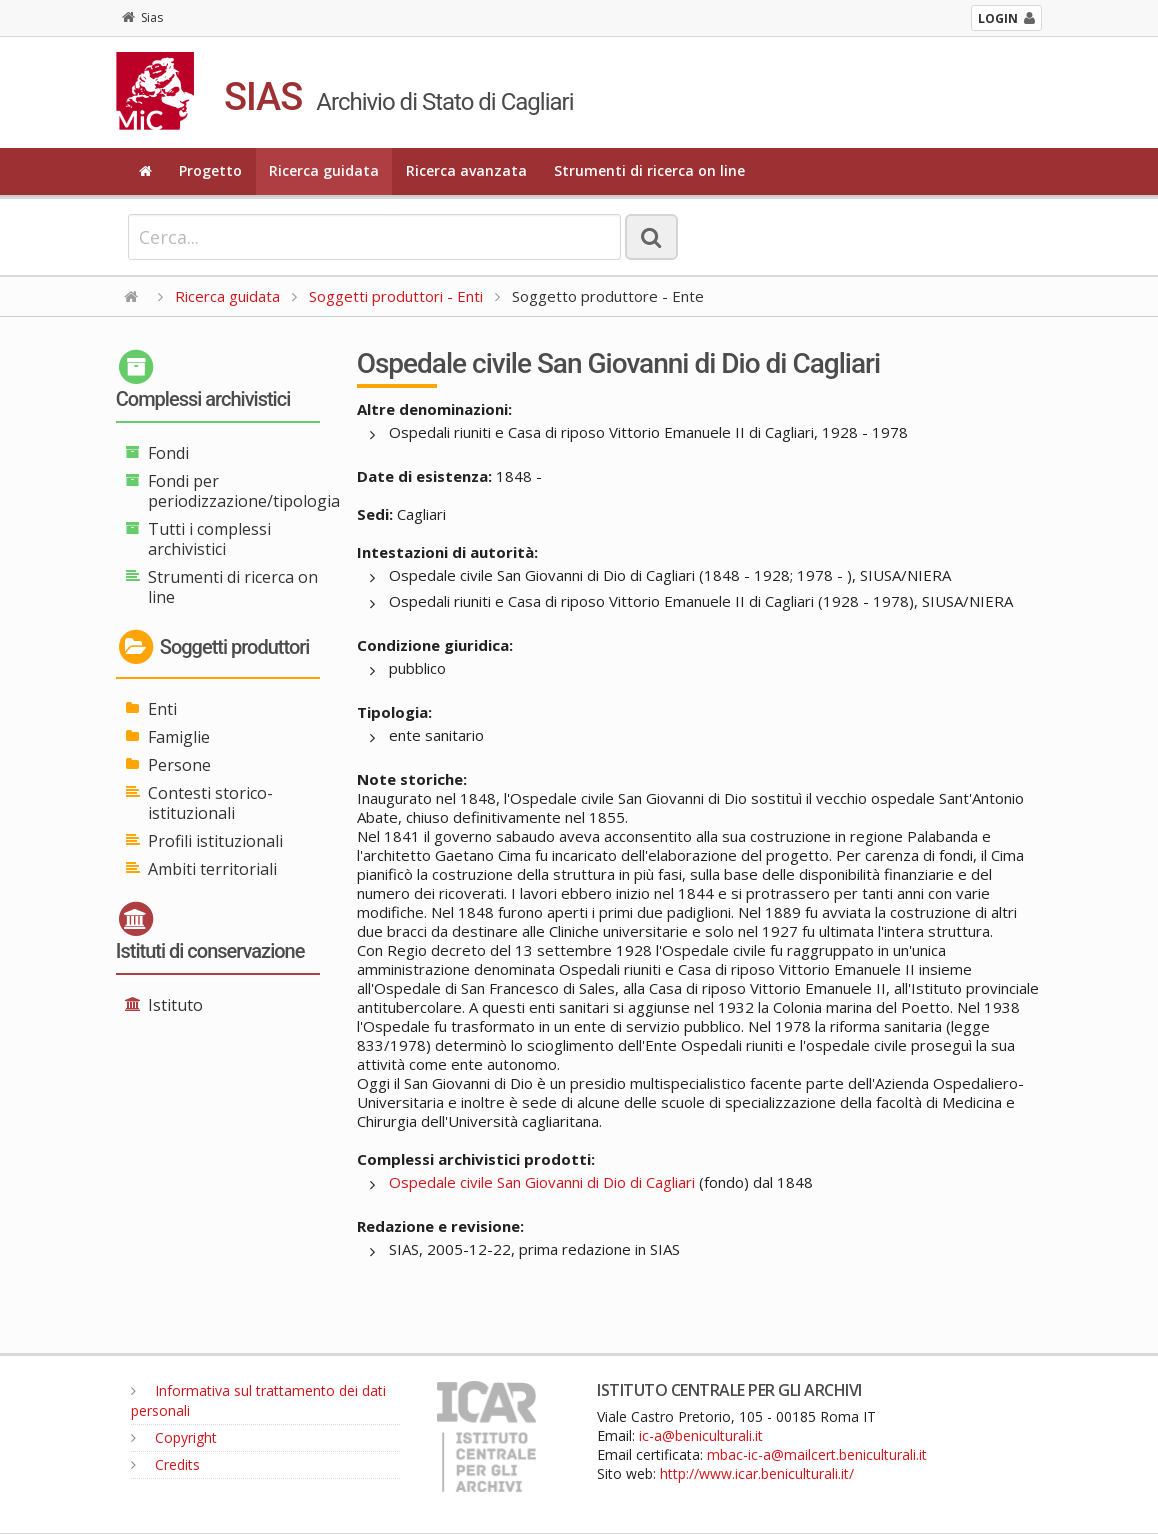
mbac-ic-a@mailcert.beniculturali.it (817, 1454)
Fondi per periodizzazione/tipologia (244, 491)
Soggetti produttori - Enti (396, 296)
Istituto (175, 1005)
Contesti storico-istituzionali (210, 803)
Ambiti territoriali (212, 869)
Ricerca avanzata (466, 170)
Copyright (174, 1437)
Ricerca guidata (324, 170)
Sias (142, 17)
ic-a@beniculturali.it (701, 1435)
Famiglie (179, 737)
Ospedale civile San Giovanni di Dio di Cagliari (542, 1182)
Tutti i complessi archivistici (209, 539)
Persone (179, 765)
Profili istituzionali (215, 841)
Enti (162, 709)
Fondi (168, 453)
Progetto (210, 170)
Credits (165, 1464)
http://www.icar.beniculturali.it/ (757, 1473)
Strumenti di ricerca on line (649, 170)
